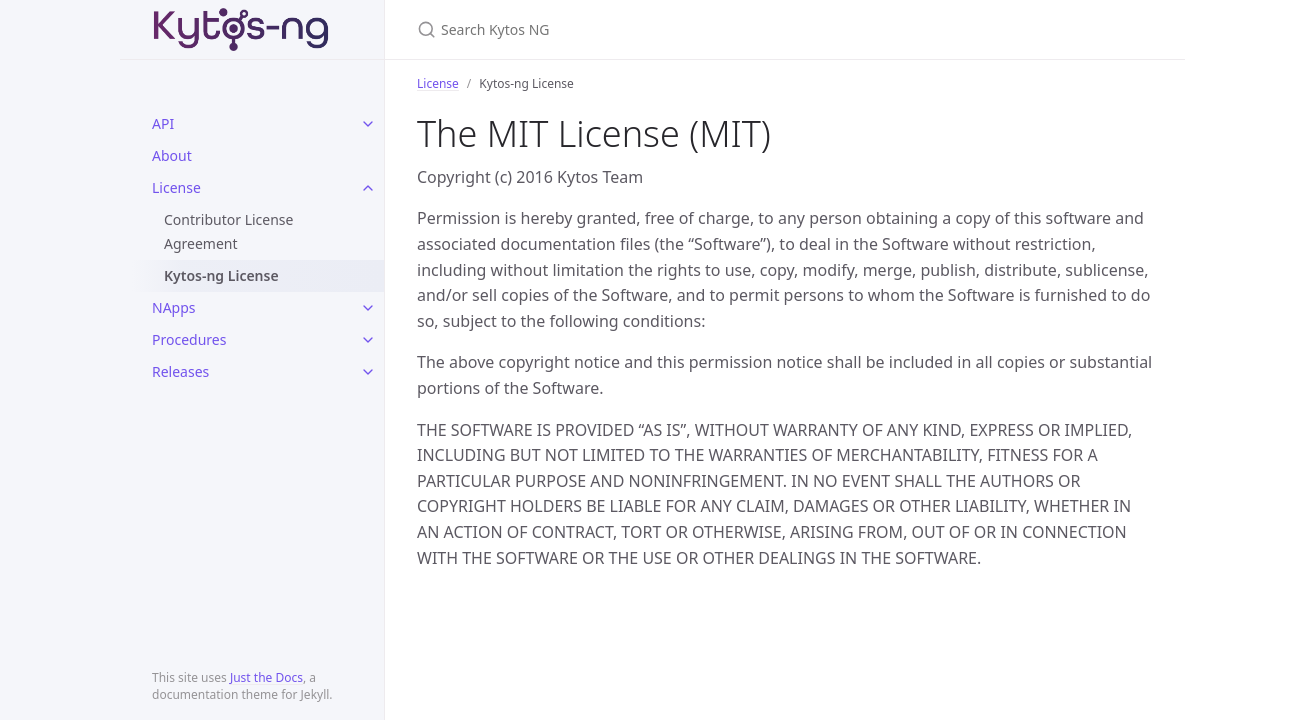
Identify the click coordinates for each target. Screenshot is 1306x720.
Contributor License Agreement (228, 231)
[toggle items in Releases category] (368, 372)
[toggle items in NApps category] (368, 308)
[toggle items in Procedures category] (368, 340)
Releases (180, 371)
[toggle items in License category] (368, 188)
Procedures (189, 339)
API (163, 123)
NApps (174, 307)
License (176, 187)
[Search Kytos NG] (653, 29)
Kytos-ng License (221, 275)
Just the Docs (266, 677)
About (172, 155)
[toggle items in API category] (368, 124)
